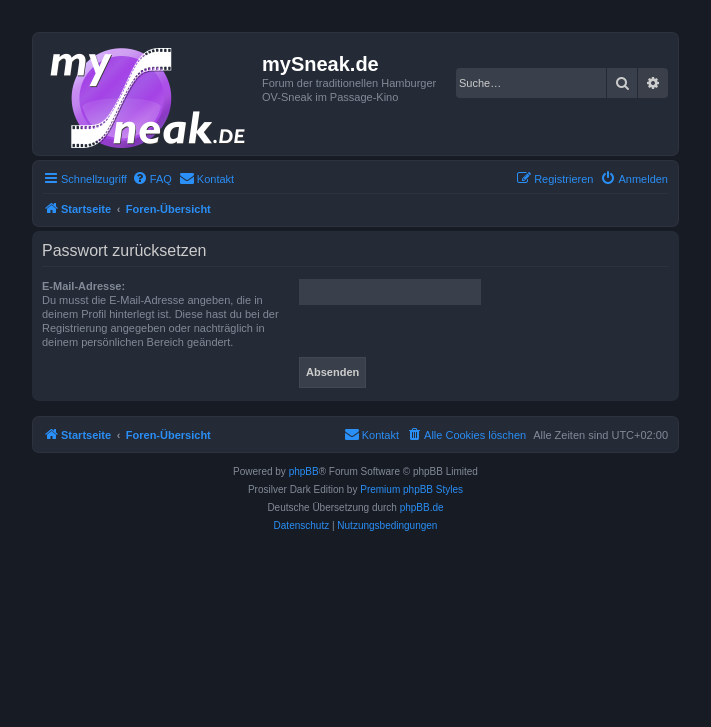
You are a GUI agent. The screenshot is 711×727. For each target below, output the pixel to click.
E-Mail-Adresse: (83, 286)
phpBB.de (422, 507)
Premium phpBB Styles (411, 489)
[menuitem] (152, 179)
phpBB (304, 471)
